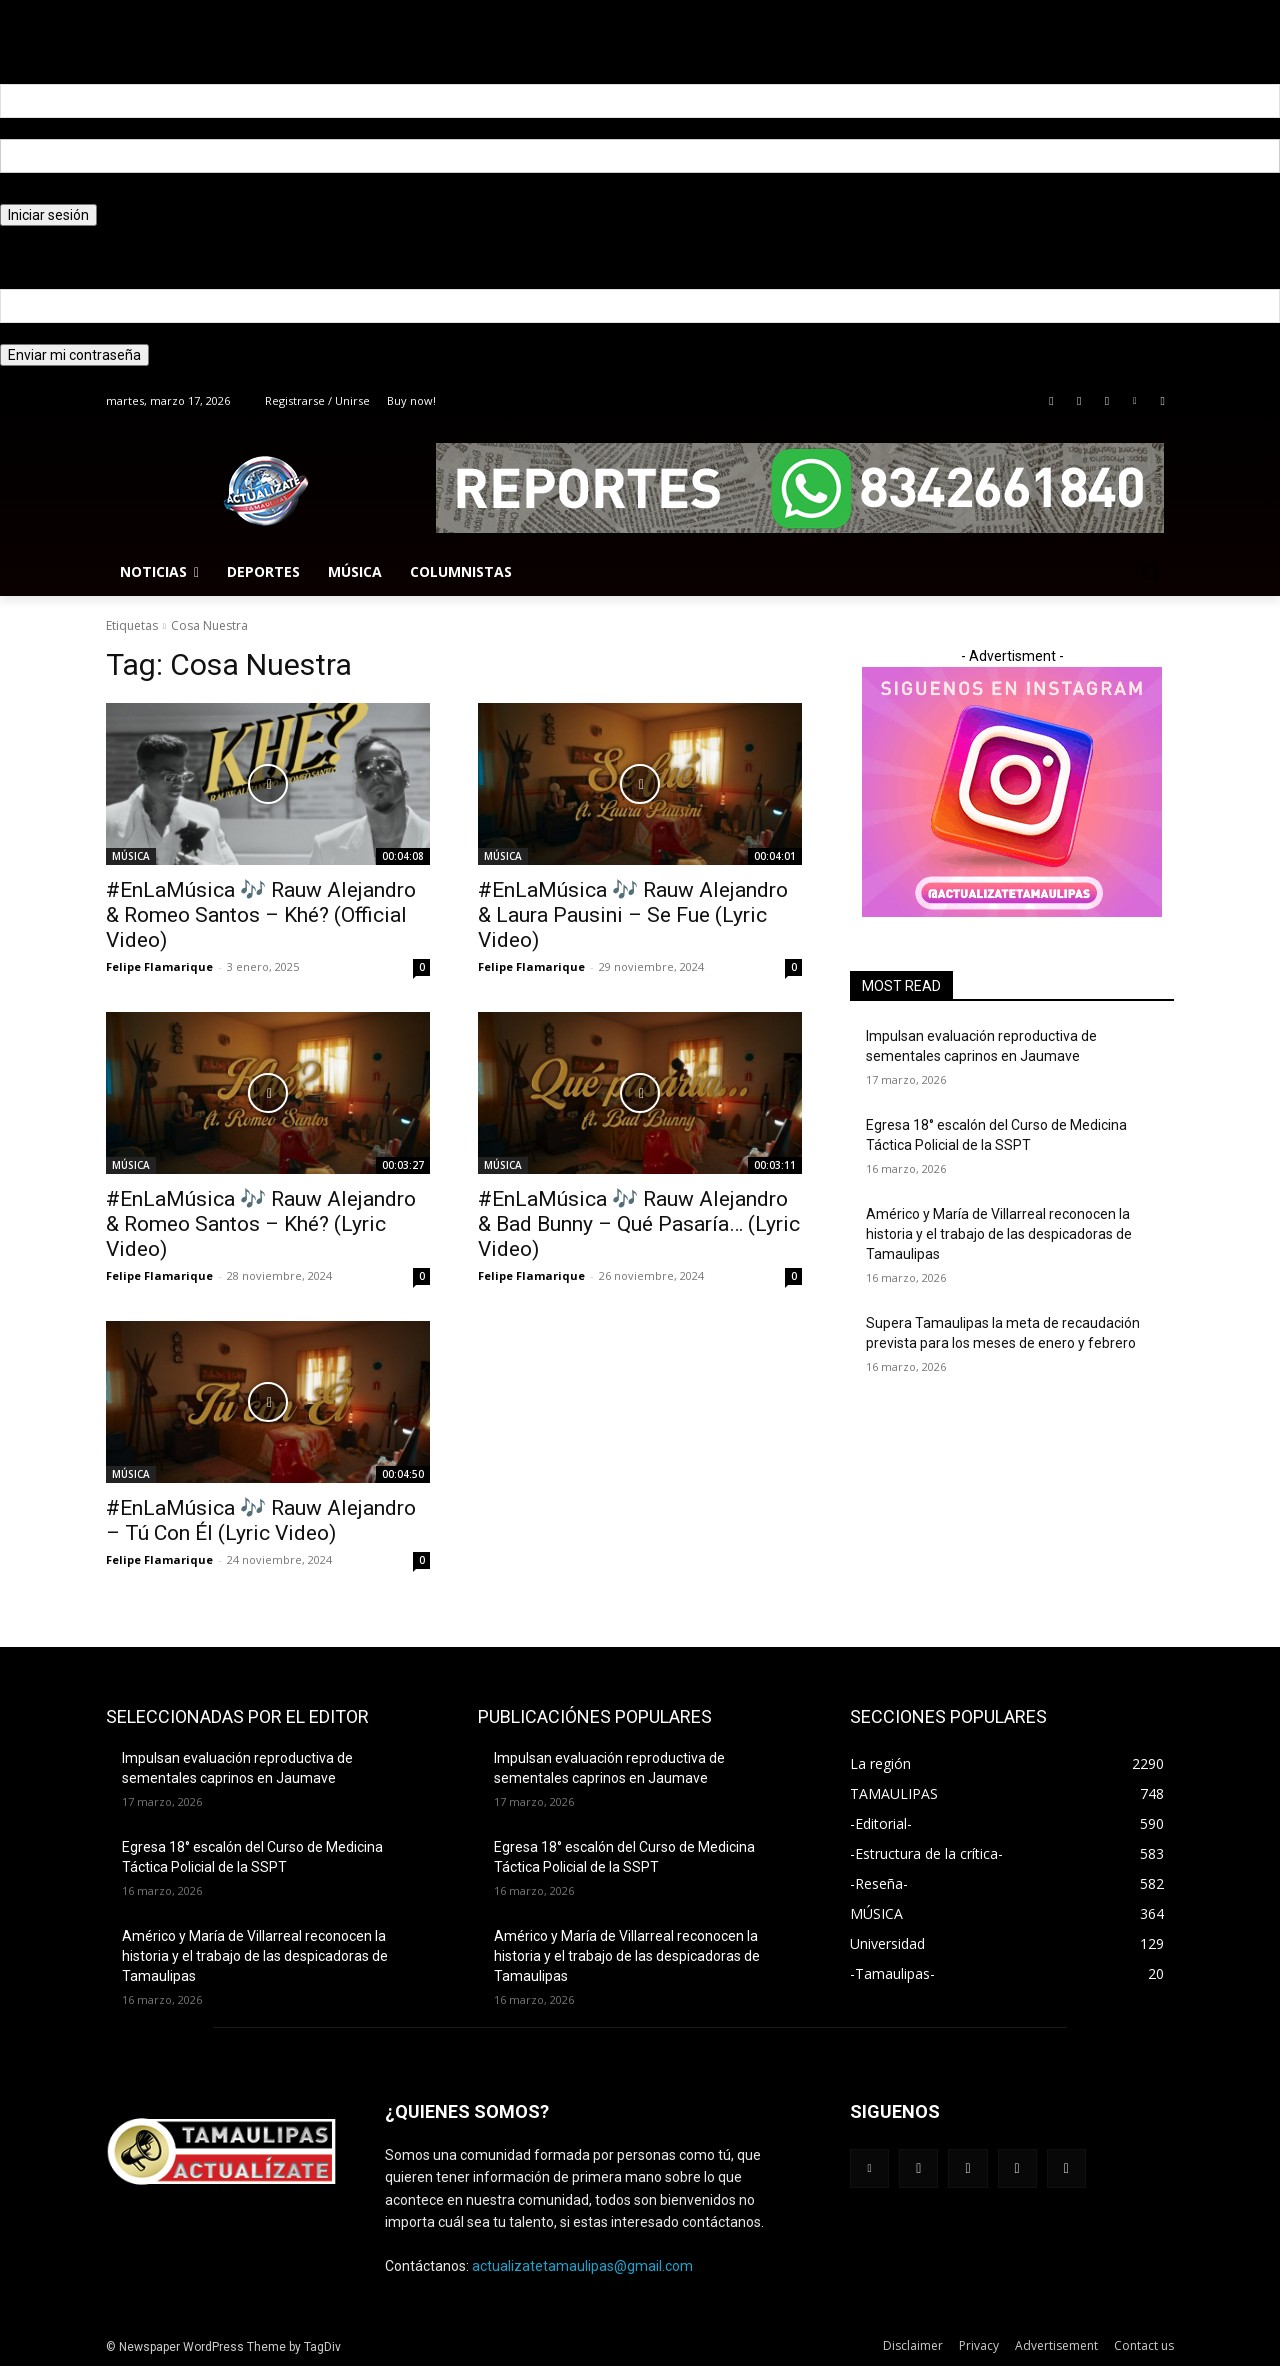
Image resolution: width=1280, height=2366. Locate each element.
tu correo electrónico (65, 333)
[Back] (2, 31)
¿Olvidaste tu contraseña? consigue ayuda (133, 236)
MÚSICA (131, 856)
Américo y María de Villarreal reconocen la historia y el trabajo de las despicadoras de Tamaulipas (999, 1233)
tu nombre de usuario (67, 128)
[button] (1150, 572)
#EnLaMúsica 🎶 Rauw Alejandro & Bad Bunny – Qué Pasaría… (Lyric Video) (639, 1224)
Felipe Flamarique (159, 966)
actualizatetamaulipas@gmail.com (582, 2266)
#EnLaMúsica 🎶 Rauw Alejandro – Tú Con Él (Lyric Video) (261, 1520)
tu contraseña (44, 193)
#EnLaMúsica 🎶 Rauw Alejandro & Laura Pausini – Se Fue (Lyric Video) (633, 915)
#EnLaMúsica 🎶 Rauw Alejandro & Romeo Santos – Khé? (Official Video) (261, 915)
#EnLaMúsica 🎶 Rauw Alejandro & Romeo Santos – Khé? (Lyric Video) (261, 1224)
